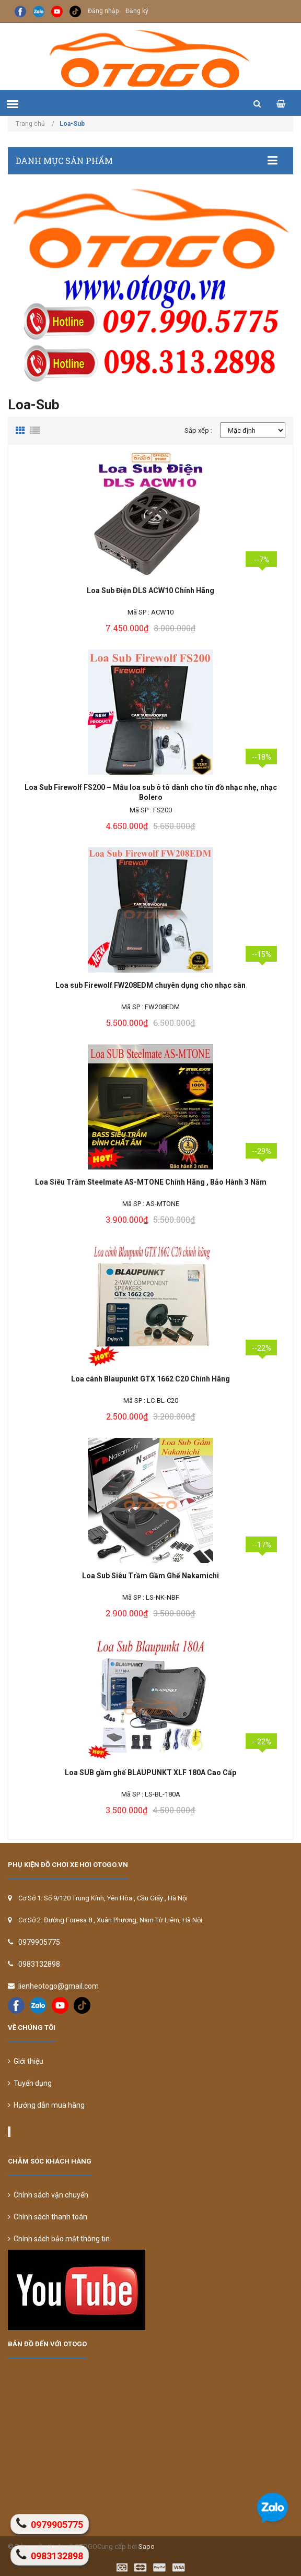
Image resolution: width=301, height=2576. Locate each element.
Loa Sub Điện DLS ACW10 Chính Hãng (150, 590)
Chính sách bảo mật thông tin (59, 2239)
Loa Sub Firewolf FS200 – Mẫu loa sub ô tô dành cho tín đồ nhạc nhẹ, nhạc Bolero (151, 792)
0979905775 (39, 1942)
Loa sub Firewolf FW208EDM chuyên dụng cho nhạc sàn (150, 985)
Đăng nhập (103, 11)
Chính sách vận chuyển (48, 2195)
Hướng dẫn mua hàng (46, 2105)
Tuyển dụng (30, 2083)
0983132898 (39, 1964)
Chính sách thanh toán (47, 2217)
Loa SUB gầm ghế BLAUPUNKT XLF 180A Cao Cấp (150, 1772)
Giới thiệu (25, 2061)
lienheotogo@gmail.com (58, 1986)
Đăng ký (136, 11)
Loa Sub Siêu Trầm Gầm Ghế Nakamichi (150, 1575)
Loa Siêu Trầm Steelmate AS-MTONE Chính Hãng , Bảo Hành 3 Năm (151, 1182)
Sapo (146, 2546)
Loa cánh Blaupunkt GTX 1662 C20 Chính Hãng (150, 1379)
